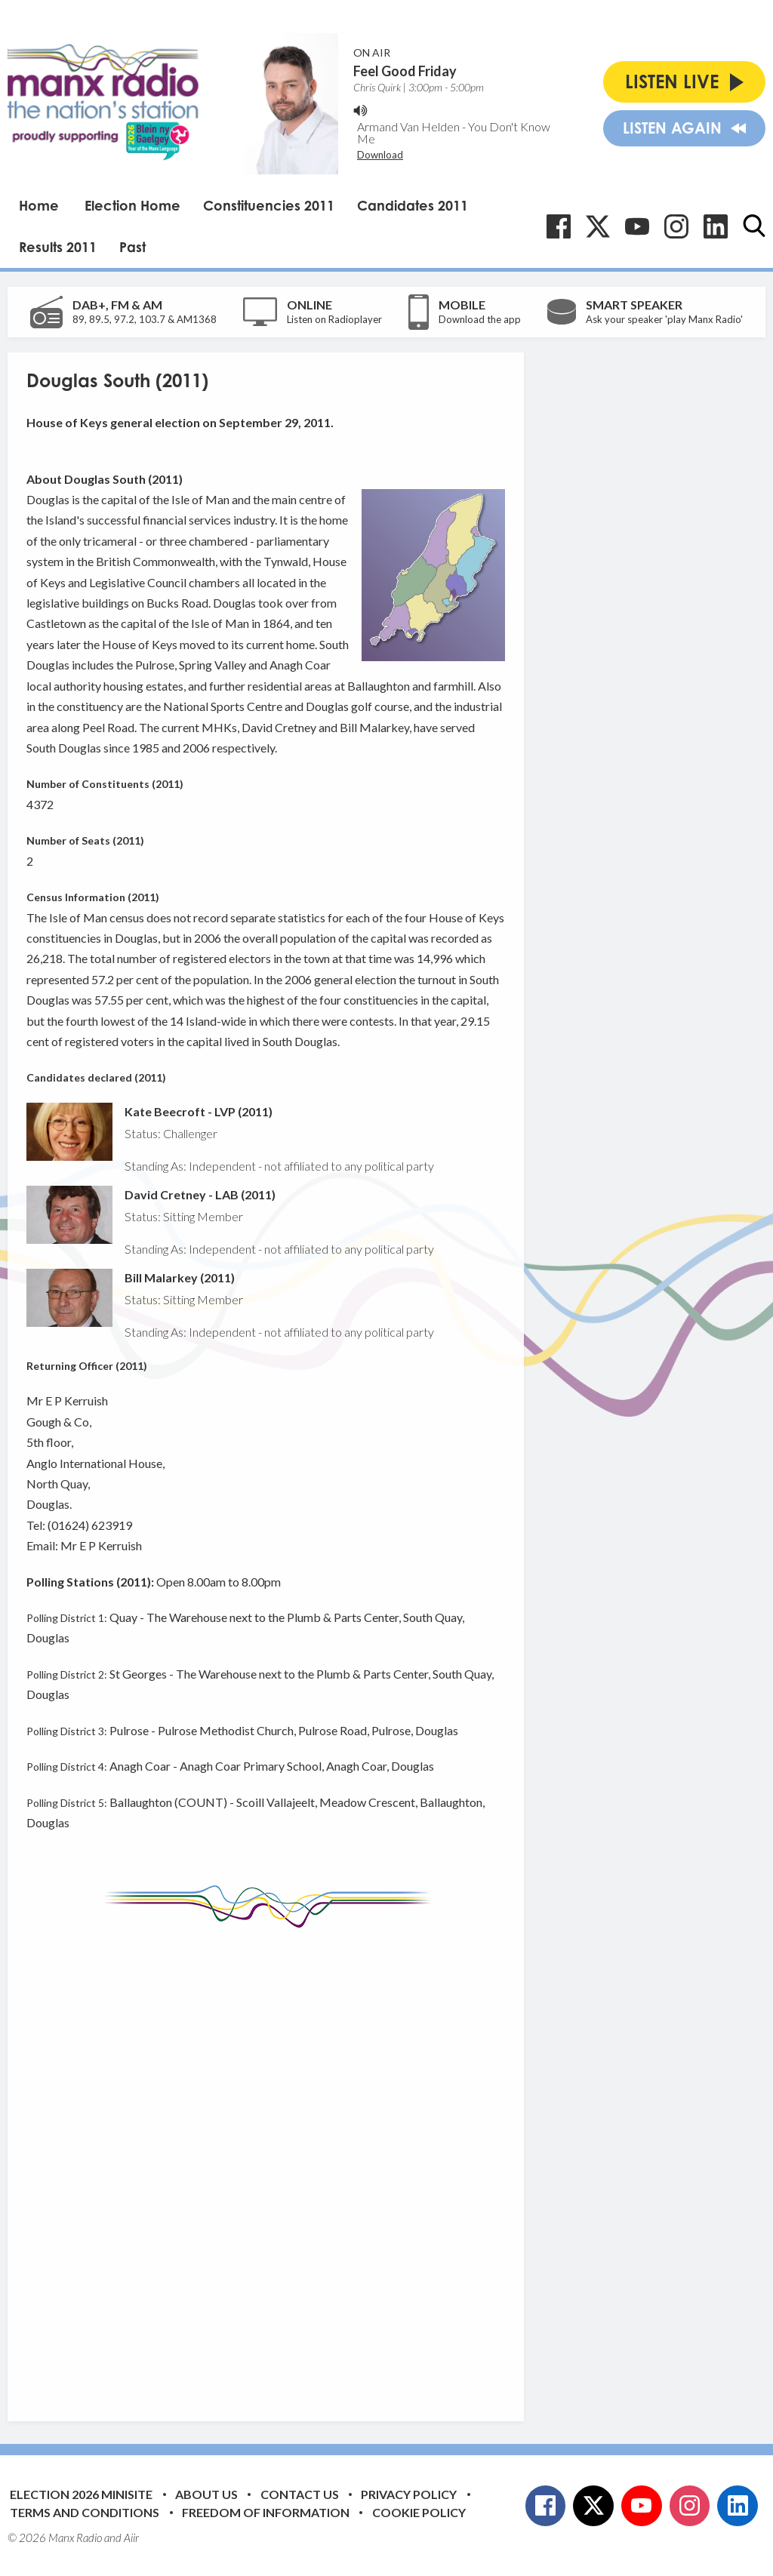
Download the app (480, 319)
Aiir (131, 2537)
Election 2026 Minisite (81, 2494)
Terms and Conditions (84, 2512)
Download (380, 155)
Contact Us (299, 2494)
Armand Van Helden (408, 126)
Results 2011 (58, 247)
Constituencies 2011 (268, 205)
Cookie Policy (419, 2512)
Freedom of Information (266, 2512)
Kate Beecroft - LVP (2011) (199, 1111)
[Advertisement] (309, 2163)
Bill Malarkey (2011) (180, 1277)
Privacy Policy (409, 2494)
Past (132, 247)
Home (39, 205)
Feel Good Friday (405, 71)
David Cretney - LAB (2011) (200, 1194)
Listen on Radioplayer (334, 319)
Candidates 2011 (412, 205)
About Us (206, 2494)
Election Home (132, 205)
